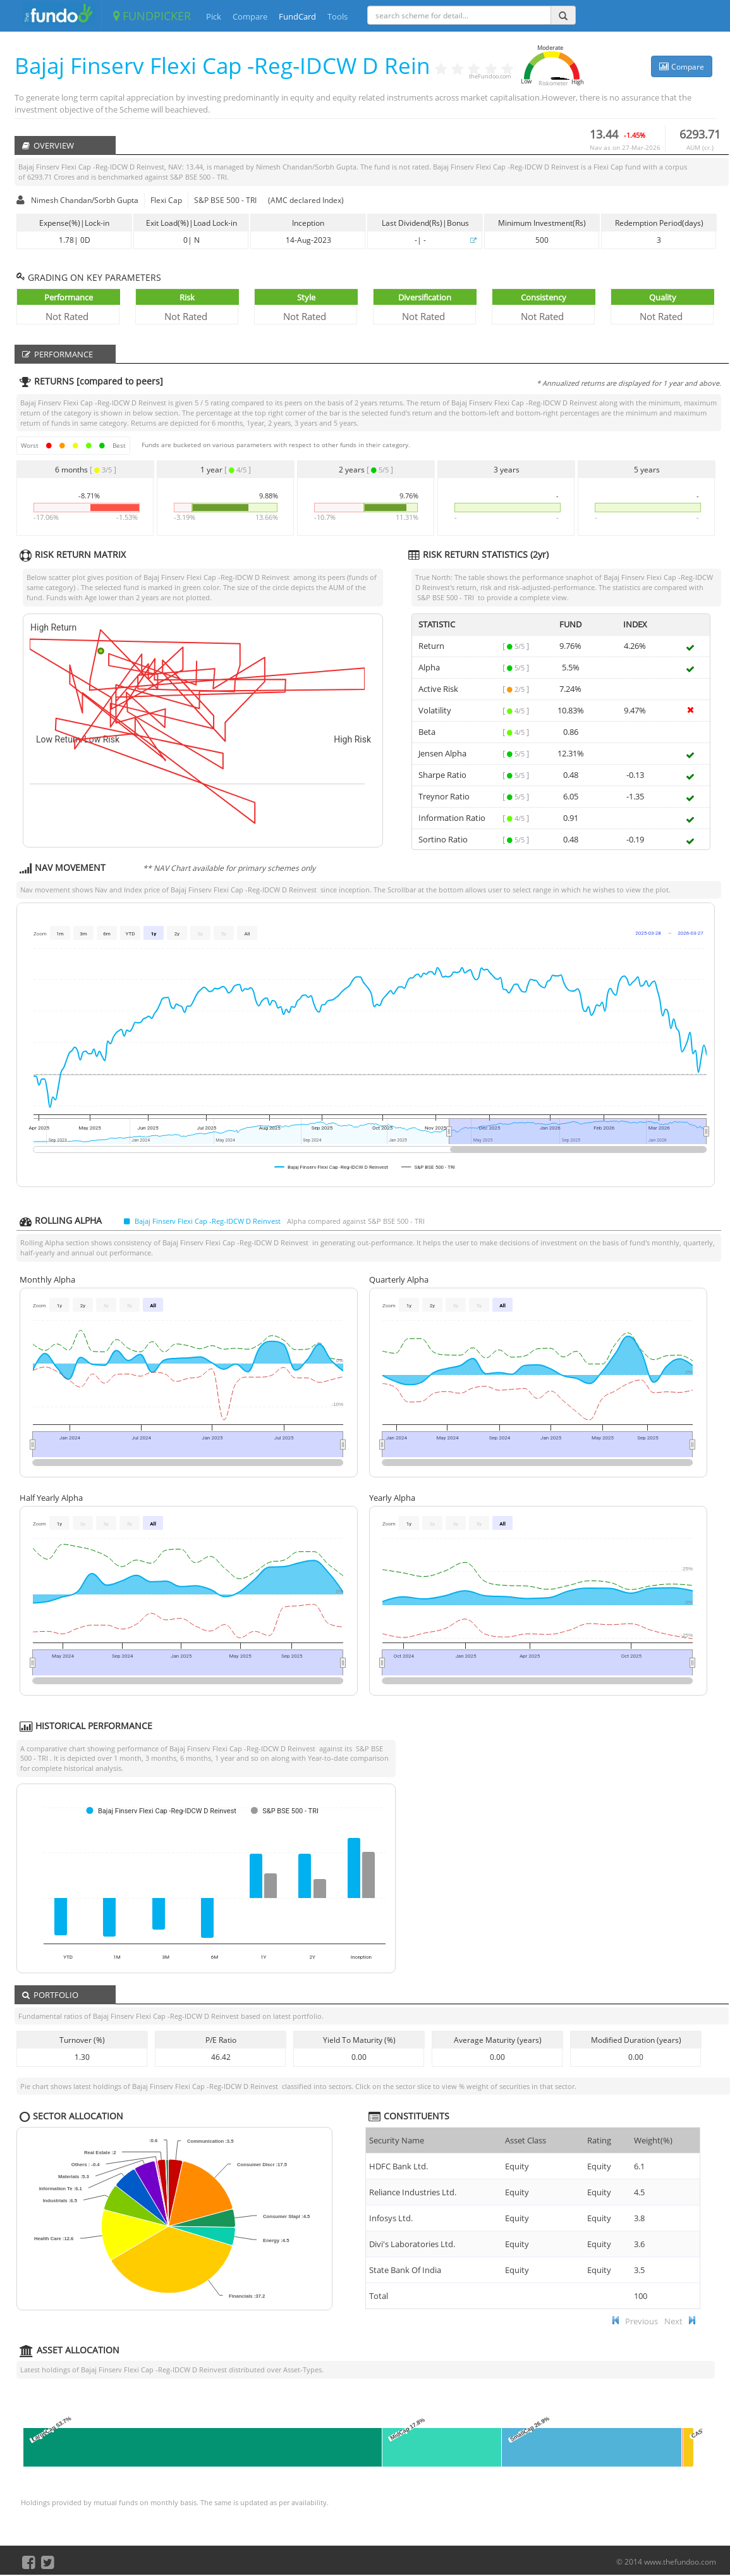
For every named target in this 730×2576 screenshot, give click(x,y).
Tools (337, 16)
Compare (250, 16)
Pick (213, 16)
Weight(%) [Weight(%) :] (653, 2140)
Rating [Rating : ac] (599, 2140)
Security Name (396, 2140)
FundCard (297, 16)
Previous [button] (641, 2321)
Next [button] (673, 2321)
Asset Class (525, 2140)
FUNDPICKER (152, 15)
